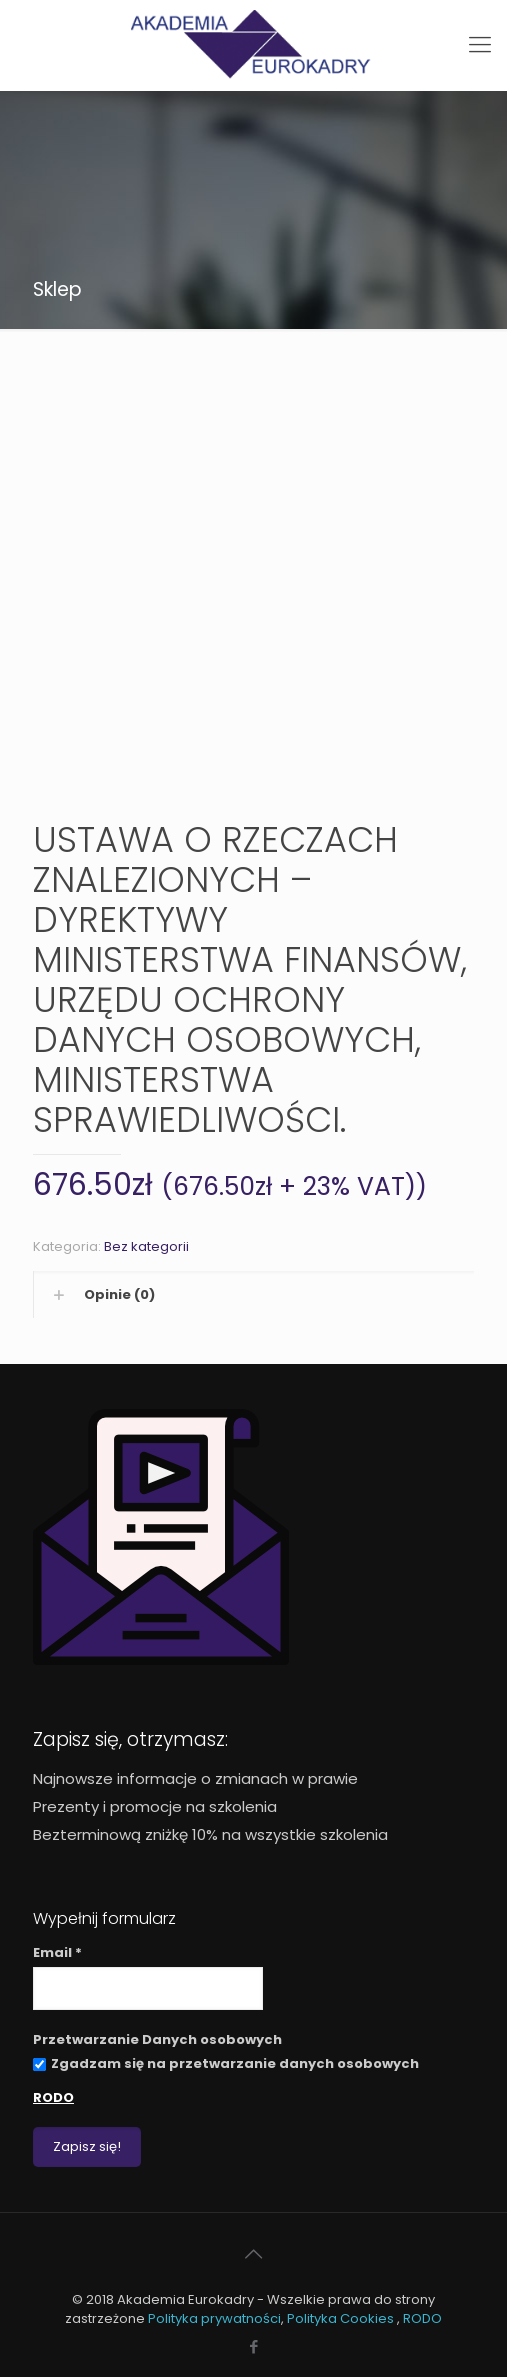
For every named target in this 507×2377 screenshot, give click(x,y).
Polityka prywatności (214, 2318)
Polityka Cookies (342, 2318)
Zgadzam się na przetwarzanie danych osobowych (226, 2063)
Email (57, 1952)
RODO (53, 2097)
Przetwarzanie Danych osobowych (157, 2039)
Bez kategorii (146, 1246)
